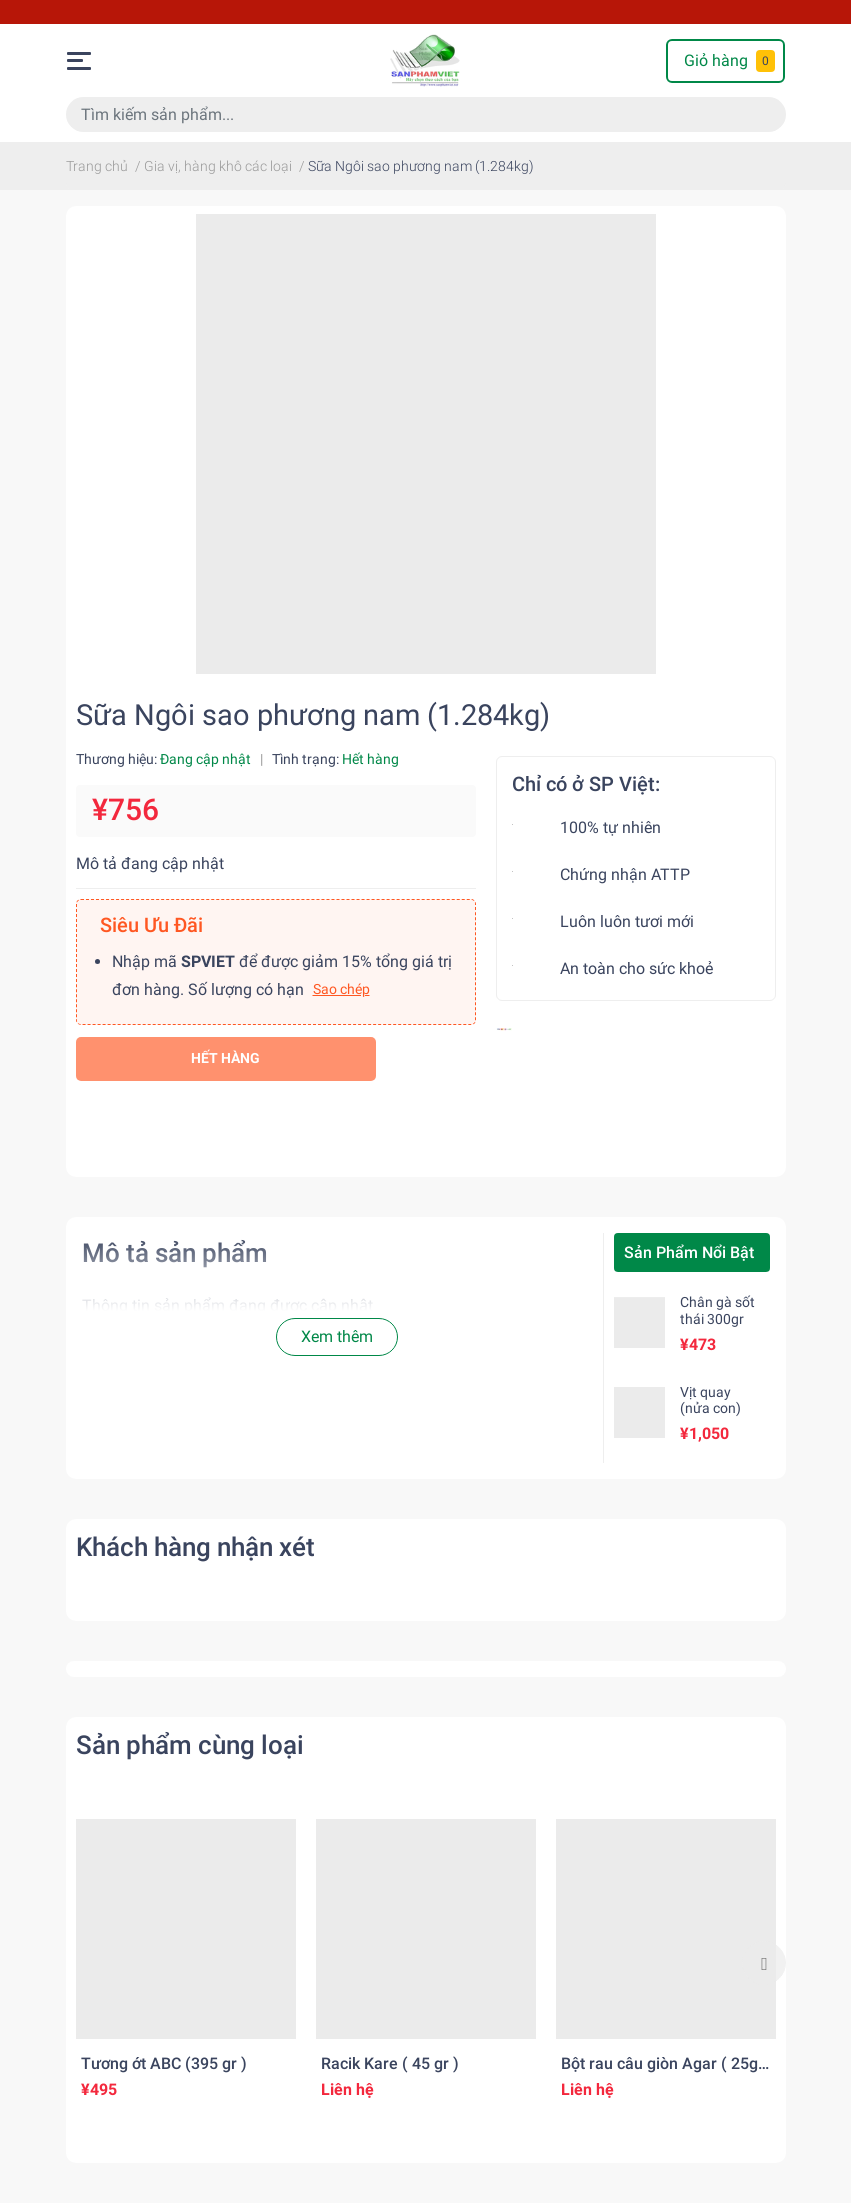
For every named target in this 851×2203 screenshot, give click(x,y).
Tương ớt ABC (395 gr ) (164, 2063)
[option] (186, 1963)
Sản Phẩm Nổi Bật (689, 1252)
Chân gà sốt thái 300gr (717, 1310)
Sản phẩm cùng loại (190, 1745)
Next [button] (764, 1963)
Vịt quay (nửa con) (710, 1400)
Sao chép (341, 989)
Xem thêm (337, 1336)
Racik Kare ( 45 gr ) (390, 2063)
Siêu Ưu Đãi (151, 925)
